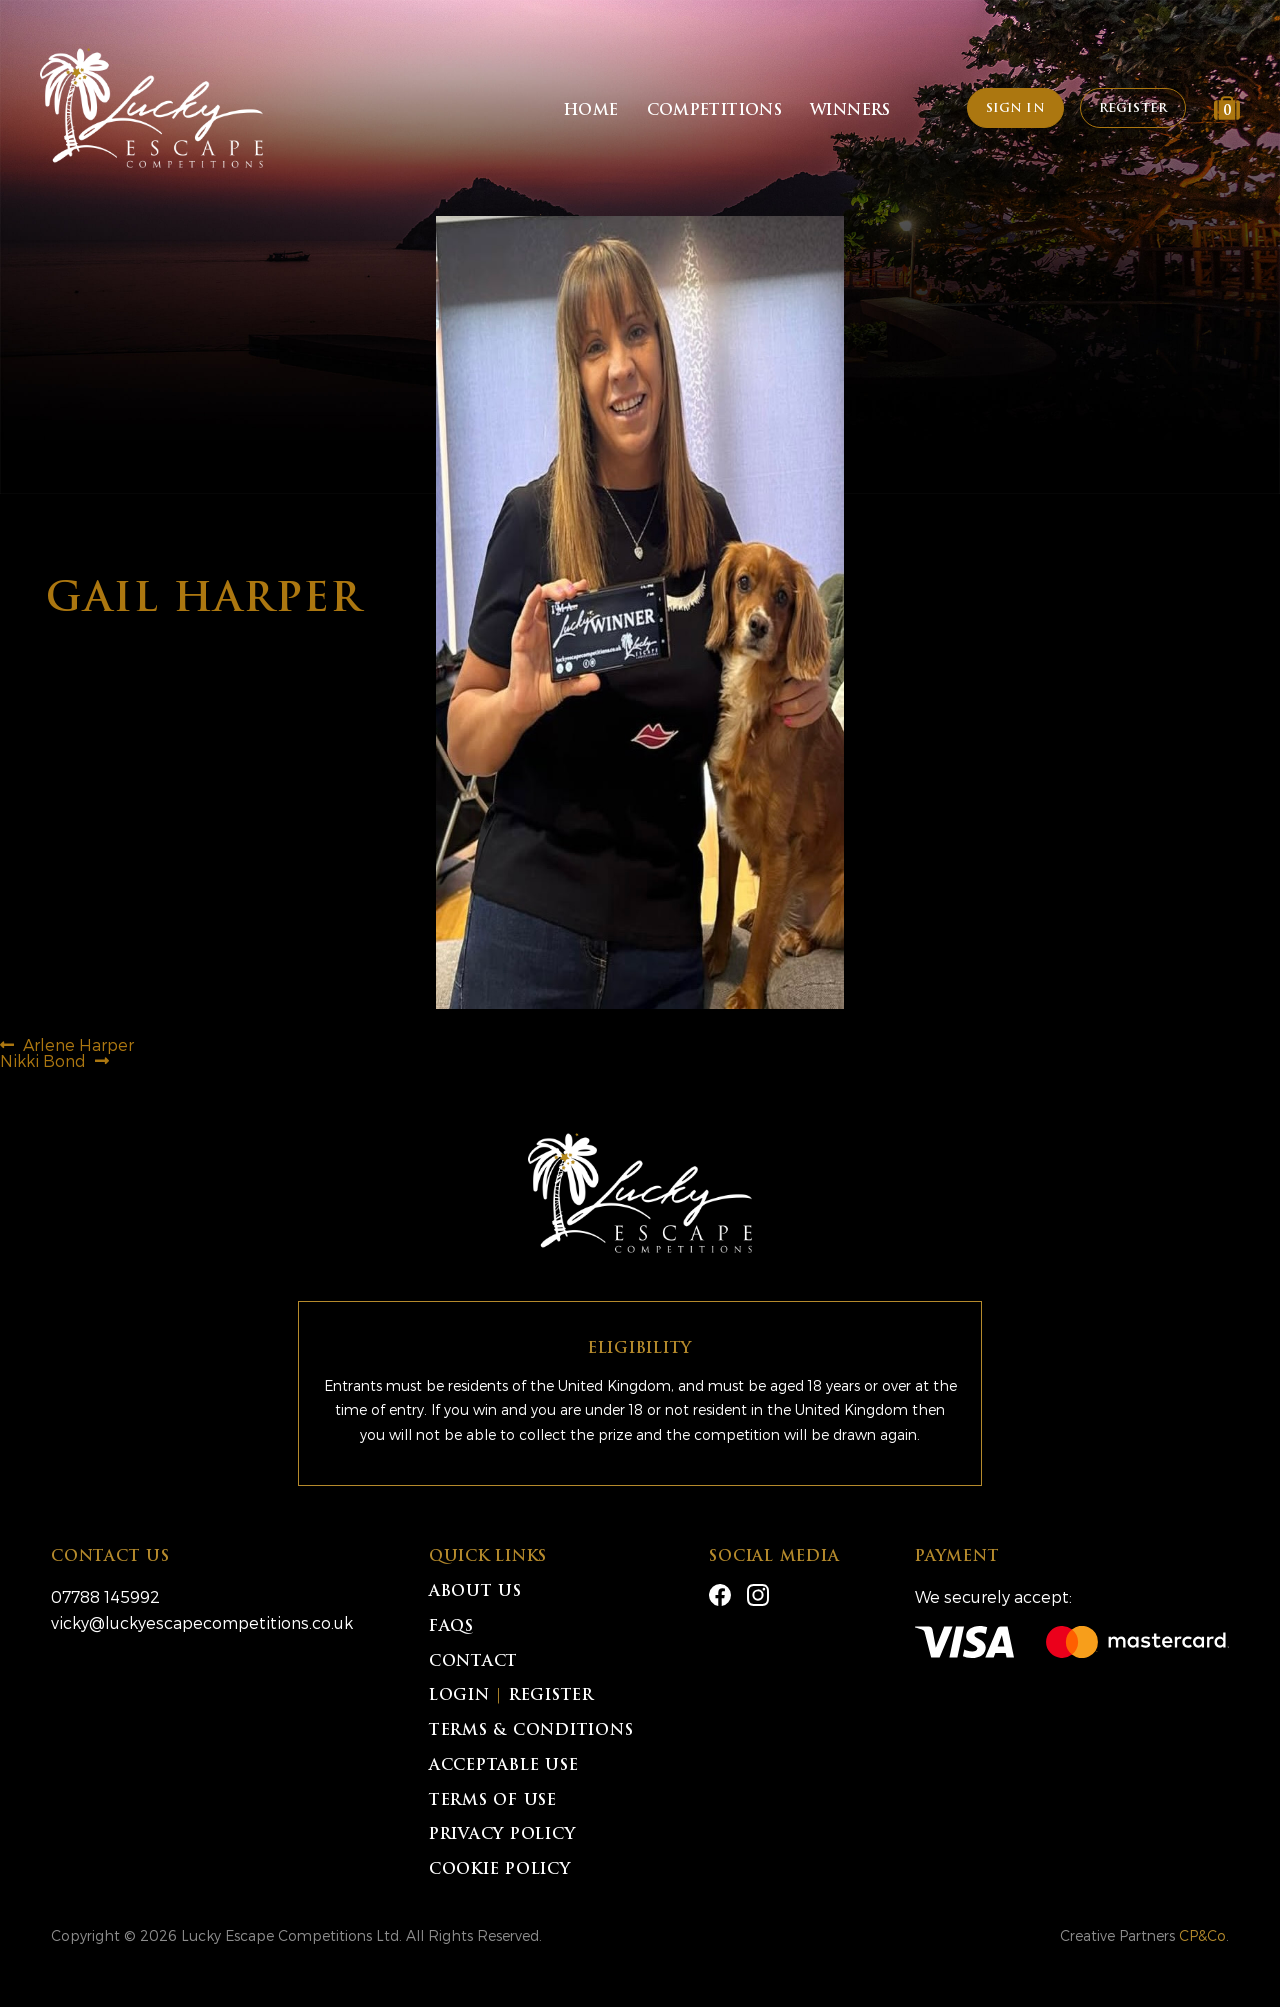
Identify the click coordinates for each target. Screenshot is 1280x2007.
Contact (473, 1662)
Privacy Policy (502, 1835)
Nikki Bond (43, 1060)
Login (459, 1696)
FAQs (451, 1627)
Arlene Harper (78, 1044)
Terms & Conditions (531, 1731)
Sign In (1015, 109)
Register (1133, 109)
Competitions (715, 111)
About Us (475, 1592)
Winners (850, 111)
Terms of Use (493, 1801)
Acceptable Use (504, 1766)
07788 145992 (105, 1596)
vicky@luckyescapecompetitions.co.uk (202, 1622)
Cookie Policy (500, 1870)
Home (591, 111)
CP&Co (1202, 1935)
